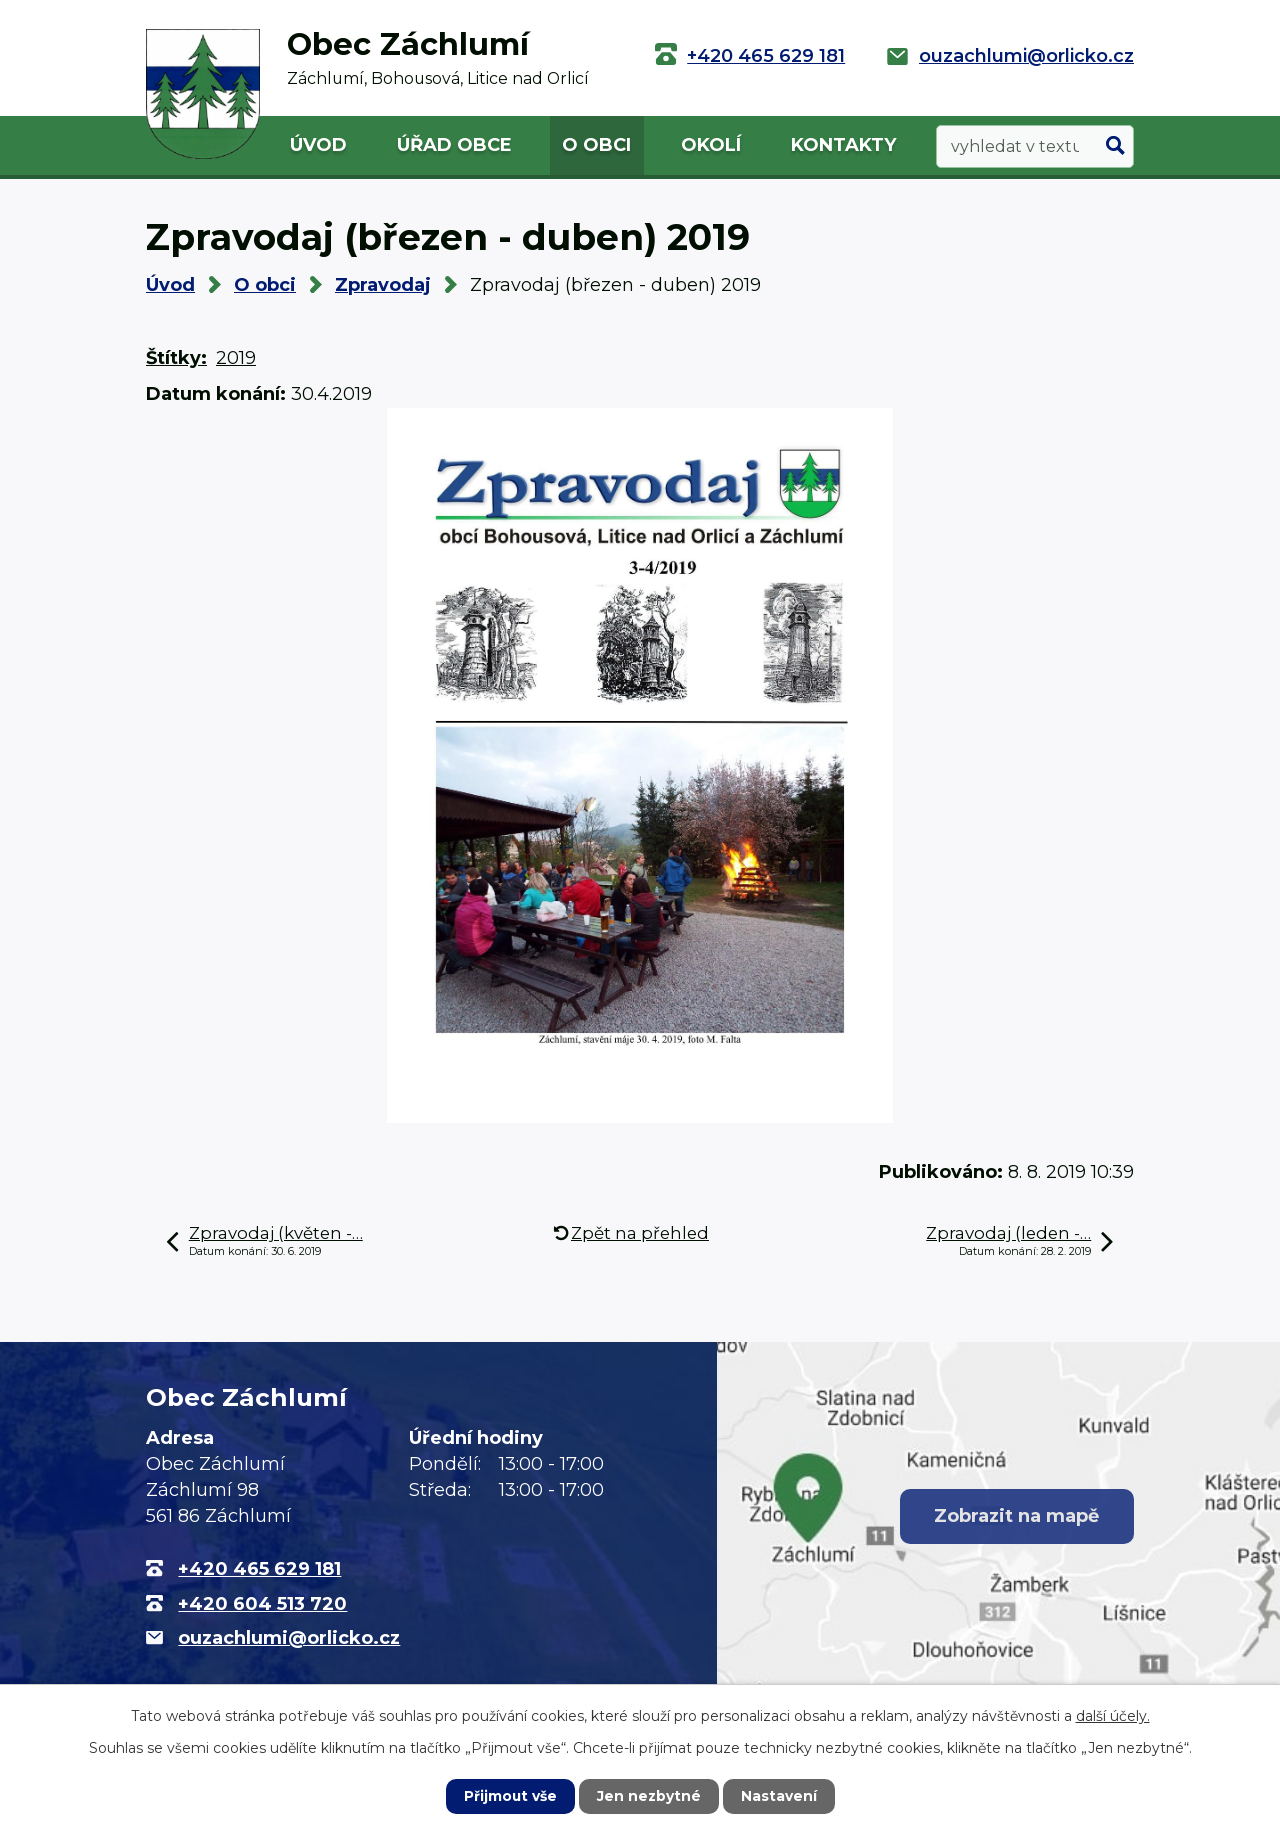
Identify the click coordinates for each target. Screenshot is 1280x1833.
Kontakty (843, 145)
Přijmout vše (510, 1796)
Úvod (318, 145)
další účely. (1113, 1716)
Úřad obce (454, 145)
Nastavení (780, 1796)
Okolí (711, 145)
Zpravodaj (383, 285)
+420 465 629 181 (766, 56)
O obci (596, 145)
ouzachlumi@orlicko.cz (1026, 56)
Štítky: (176, 358)
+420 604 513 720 (262, 1604)
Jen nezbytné (649, 1796)
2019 (236, 358)
